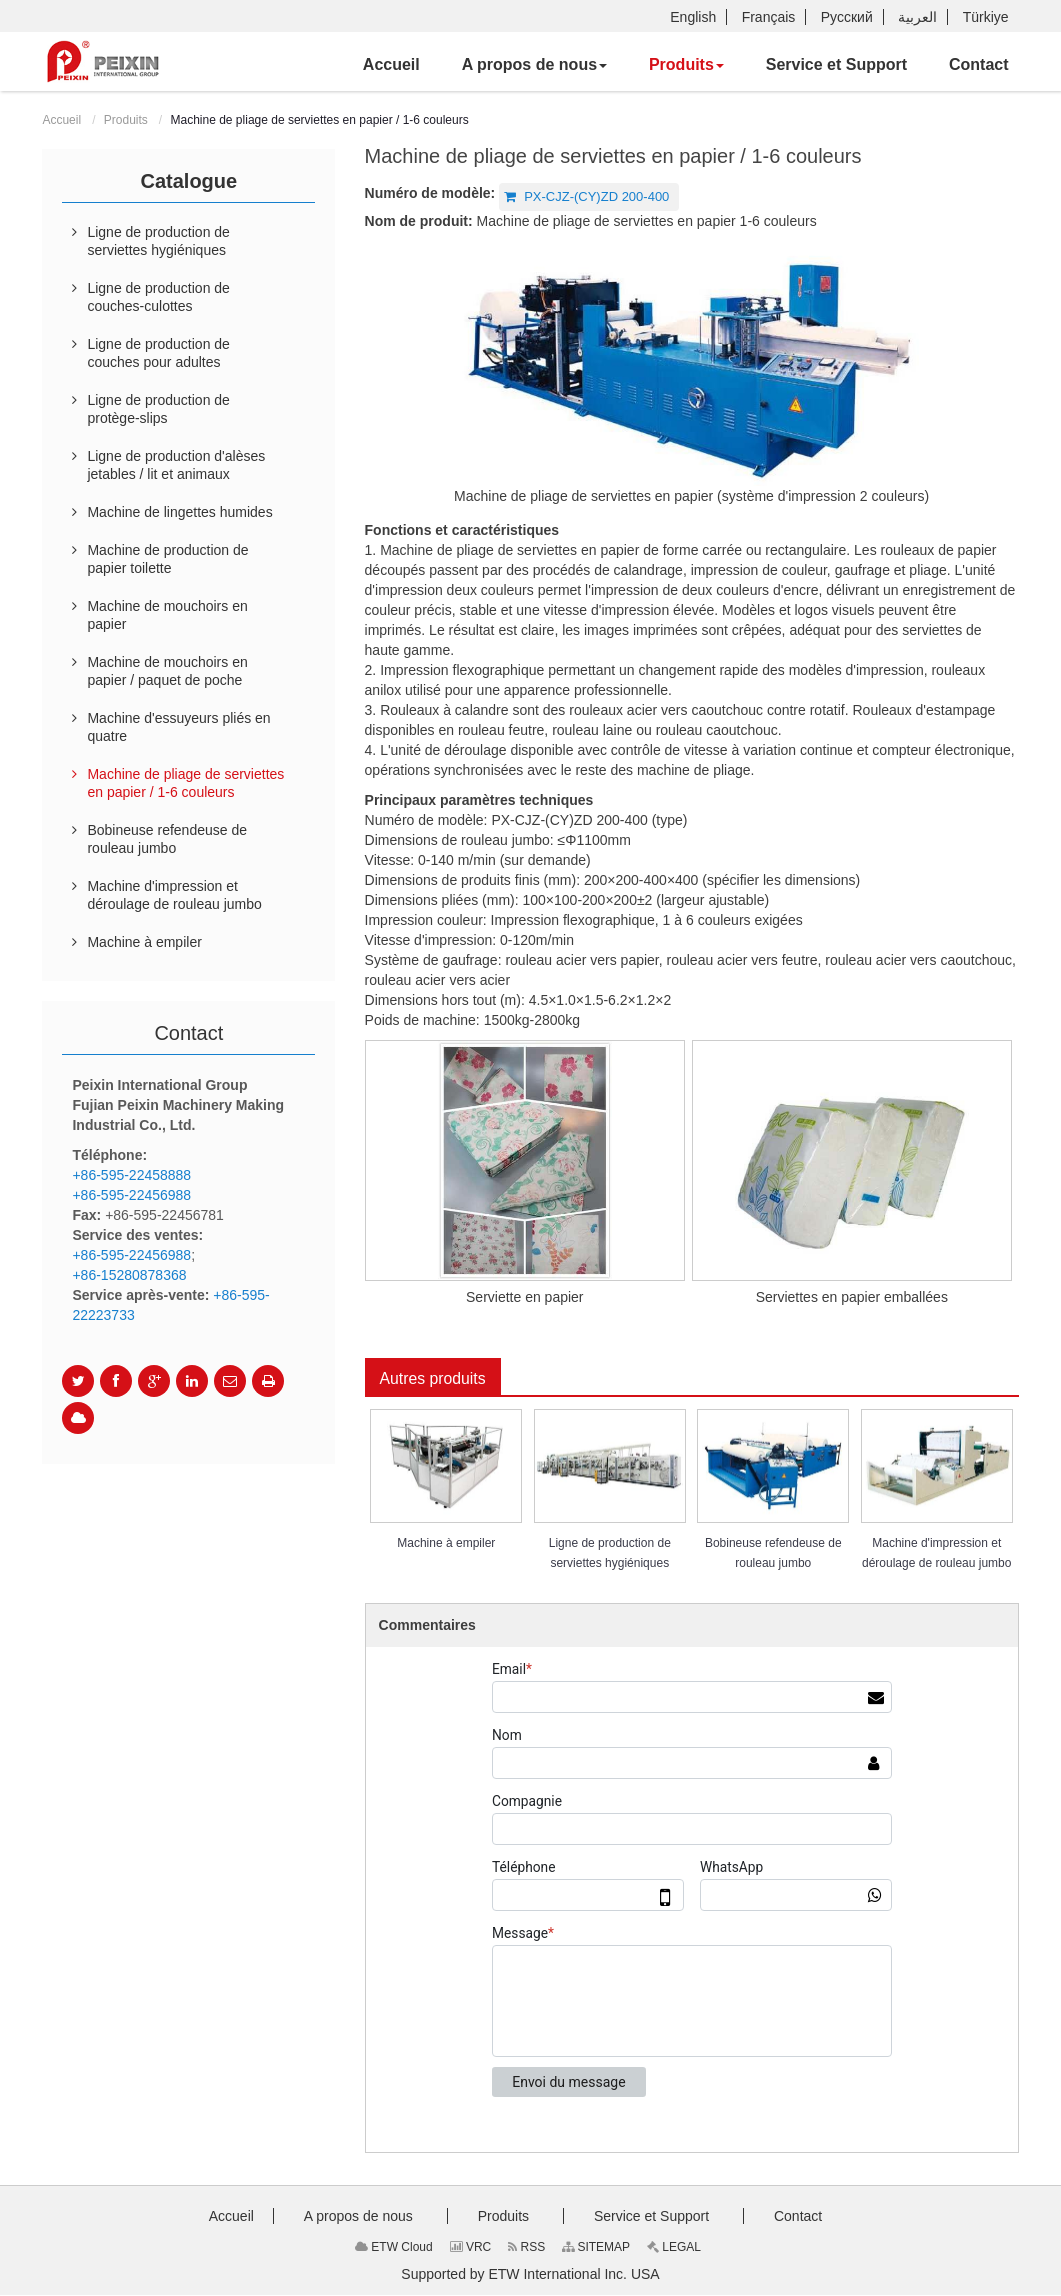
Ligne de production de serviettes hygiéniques (610, 1554)
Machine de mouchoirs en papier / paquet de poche (167, 671)
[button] (534, 65)
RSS (526, 2248)
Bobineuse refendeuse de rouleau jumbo (773, 1554)
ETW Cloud (394, 2248)
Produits (126, 120)
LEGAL (674, 2248)
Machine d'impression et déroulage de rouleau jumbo (936, 1554)
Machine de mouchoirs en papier (167, 615)
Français (769, 17)
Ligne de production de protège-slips (158, 409)
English (693, 17)
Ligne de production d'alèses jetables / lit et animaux (176, 465)
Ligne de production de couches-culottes (158, 297)
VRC (471, 2248)
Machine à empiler (446, 1544)
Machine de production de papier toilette (167, 559)
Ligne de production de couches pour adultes (158, 353)
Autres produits (434, 1378)
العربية (917, 17)
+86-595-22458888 (131, 1175)
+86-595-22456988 (131, 1195)
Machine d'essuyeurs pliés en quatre (178, 727)
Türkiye (986, 17)
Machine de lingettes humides (179, 512)
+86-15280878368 (129, 1275)
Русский (847, 17)
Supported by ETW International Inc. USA (530, 2275)
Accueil (61, 120)
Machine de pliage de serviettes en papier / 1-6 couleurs (185, 783)
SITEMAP (596, 2248)
